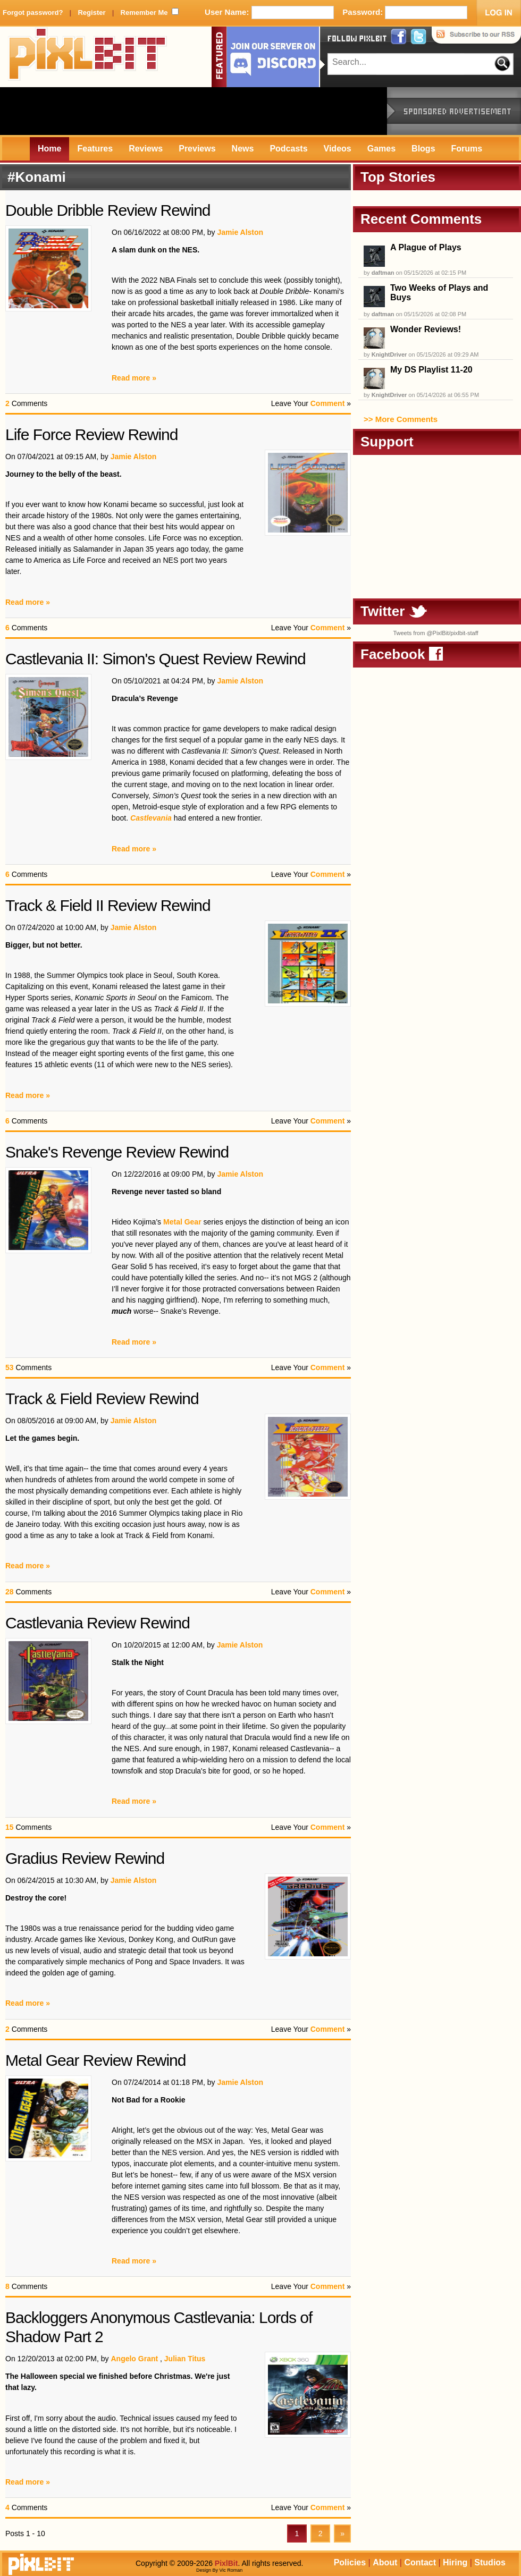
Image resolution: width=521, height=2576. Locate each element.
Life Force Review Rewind (91, 434)
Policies (350, 2562)
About (385, 2562)
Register (91, 12)
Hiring (455, 2562)
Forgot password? (33, 12)
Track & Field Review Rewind (102, 1398)
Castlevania (151, 818)
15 (9, 1827)
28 (9, 1591)
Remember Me (144, 12)
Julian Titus (185, 2358)
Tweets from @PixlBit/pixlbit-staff (435, 633)
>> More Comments (401, 419)
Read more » (134, 378)
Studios (490, 2562)
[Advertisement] (193, 111)
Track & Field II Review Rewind (108, 905)
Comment (327, 403)
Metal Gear (182, 1222)
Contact (420, 2562)
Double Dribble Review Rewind (108, 210)
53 (9, 1367)
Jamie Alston (240, 232)
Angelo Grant (134, 2358)
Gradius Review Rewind (84, 1858)
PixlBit (87, 57)
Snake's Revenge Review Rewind (117, 1152)
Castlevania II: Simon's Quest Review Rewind (155, 659)
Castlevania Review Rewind (97, 1623)
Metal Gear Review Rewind (95, 2060)
